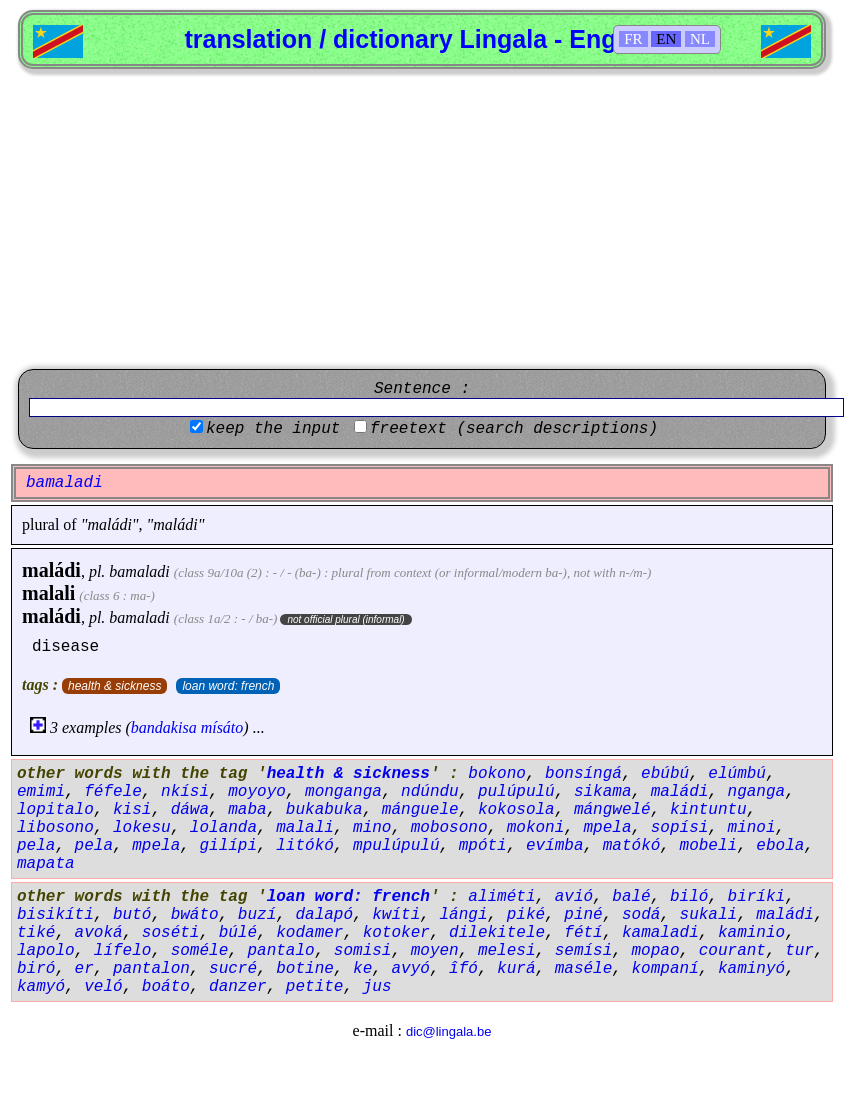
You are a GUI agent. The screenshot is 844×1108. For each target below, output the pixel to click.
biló (689, 897)
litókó (305, 846)
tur (799, 951)
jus (377, 987)
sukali (709, 915)
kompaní (665, 969)
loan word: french (228, 686)
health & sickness (114, 686)
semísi (584, 951)
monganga (343, 792)
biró (36, 969)
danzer (238, 987)
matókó (632, 846)
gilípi (228, 846)
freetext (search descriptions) (514, 429)
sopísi (680, 828)
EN (666, 39)
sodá (641, 915)
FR (633, 39)
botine (305, 969)
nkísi (185, 792)
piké (526, 915)
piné (583, 915)
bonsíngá (583, 774)
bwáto (195, 915)
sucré (233, 969)
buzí (257, 915)
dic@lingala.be (448, 1031)
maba (247, 810)
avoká (99, 933)
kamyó (41, 987)
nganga (757, 792)
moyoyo (257, 792)
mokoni (536, 828)
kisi (132, 810)
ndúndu (430, 792)
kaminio (751, 933)
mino (372, 828)
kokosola (516, 810)
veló (103, 987)
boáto (166, 987)
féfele (113, 792)
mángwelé (612, 810)
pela (36, 846)
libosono (55, 828)
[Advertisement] (422, 219)
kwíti (396, 915)
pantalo (280, 951)
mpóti (483, 846)
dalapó (324, 915)
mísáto (222, 727)
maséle (584, 969)
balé (631, 897)
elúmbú (737, 774)
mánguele (420, 810)
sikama (603, 792)
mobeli (709, 846)
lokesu (142, 828)
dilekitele (497, 933)
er (84, 969)
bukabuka (324, 810)
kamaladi (660, 933)
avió (574, 897)
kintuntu (708, 810)
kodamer (309, 933)
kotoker (396, 933)
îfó (463, 969)
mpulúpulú (396, 846)
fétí (583, 933)
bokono (497, 774)
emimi (41, 792)
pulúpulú (516, 792)
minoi (752, 828)
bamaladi (139, 571)
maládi (51, 570)
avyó (410, 969)
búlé (238, 933)
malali (48, 593)
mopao (656, 951)
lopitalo (55, 810)
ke (362, 969)
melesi (507, 951)
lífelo (123, 951)
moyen (435, 951)
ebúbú (665, 774)
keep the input (273, 429)
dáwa (190, 810)
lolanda (223, 828)
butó (132, 915)
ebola (780, 846)
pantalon (151, 969)
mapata (46, 864)
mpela (608, 828)
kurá (516, 969)
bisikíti (55, 915)
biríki (757, 897)
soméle (200, 951)
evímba (555, 846)
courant (732, 951)
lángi (463, 915)
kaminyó (751, 969)
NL (700, 39)
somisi (363, 951)
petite (315, 987)
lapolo (46, 951)
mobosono (449, 828)
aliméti (501, 897)
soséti (171, 933)
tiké (36, 933)
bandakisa (164, 727)
